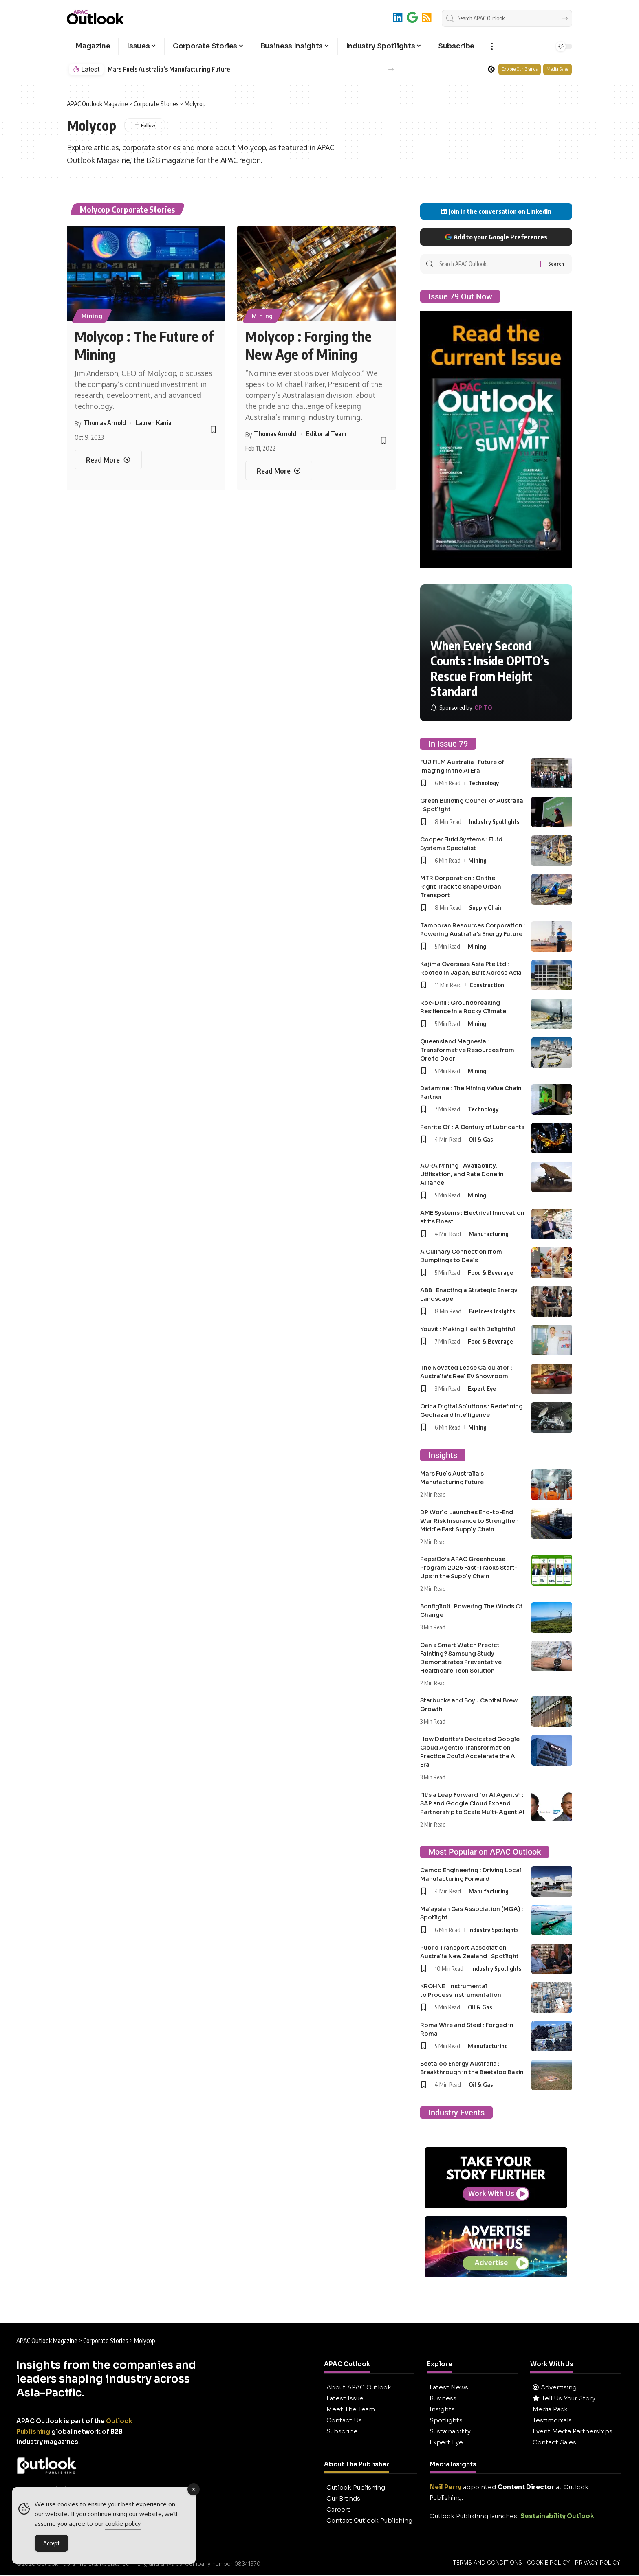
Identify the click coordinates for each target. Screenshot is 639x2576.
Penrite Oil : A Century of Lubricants (472, 1127)
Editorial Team (326, 434)
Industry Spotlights (494, 821)
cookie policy (123, 2525)
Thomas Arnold (105, 423)
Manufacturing (489, 1233)
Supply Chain (486, 907)
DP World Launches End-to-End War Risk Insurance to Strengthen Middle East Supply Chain (469, 1521)
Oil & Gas (481, 1139)
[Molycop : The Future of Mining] (108, 459)
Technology (483, 782)
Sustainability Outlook (557, 2516)
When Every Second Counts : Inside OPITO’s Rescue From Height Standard (489, 668)
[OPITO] (461, 707)
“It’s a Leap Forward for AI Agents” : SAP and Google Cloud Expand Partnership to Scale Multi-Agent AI (472, 1803)
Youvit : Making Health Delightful (467, 1329)
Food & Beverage (490, 1272)
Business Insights (492, 1311)
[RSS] (427, 17)
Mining (92, 315)
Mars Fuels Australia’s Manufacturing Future (169, 69)
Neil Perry (445, 2487)
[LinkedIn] (398, 17)
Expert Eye (482, 1388)
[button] (492, 46)
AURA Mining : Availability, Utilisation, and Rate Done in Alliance (462, 1174)
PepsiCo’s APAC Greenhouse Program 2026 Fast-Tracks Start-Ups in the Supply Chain (469, 1567)
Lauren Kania (153, 423)
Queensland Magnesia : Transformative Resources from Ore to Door (467, 1050)
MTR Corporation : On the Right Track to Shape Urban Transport (460, 886)
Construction (486, 984)
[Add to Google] (412, 17)
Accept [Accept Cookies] (51, 2544)
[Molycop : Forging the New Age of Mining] (278, 470)
